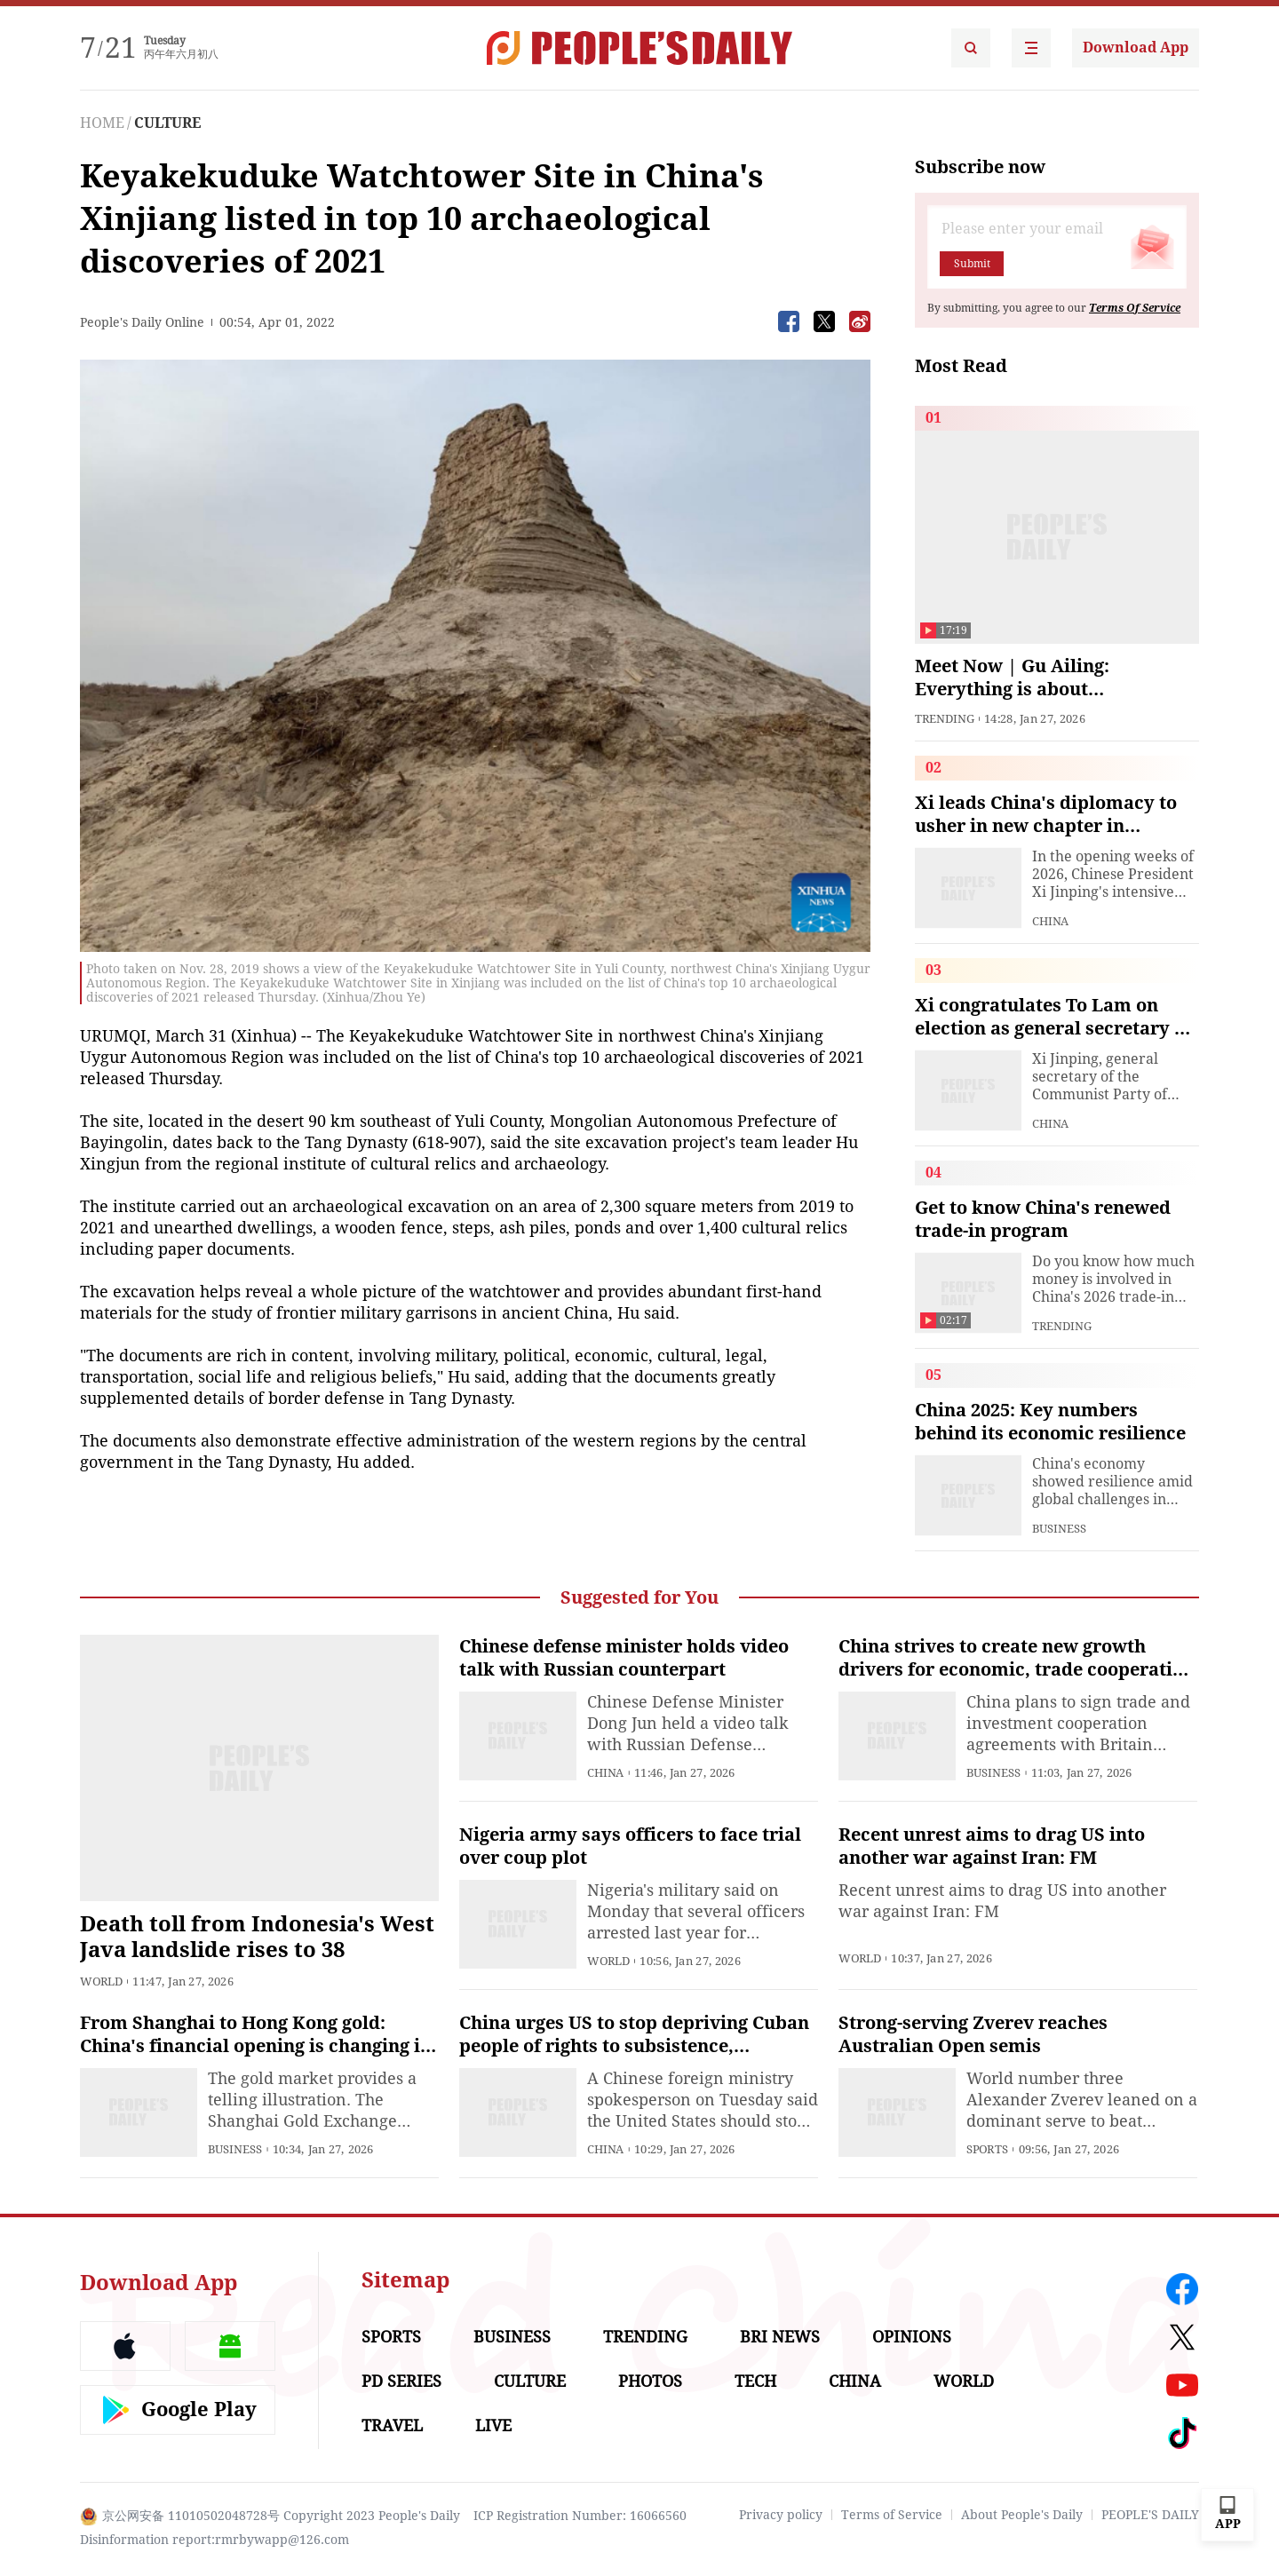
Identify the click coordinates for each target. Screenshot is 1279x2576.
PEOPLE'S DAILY (1150, 2515)
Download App (1135, 47)
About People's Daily (1022, 2515)
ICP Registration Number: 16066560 (580, 2516)
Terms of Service (891, 2515)
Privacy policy (780, 2515)
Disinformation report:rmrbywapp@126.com (214, 2539)
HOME (102, 123)
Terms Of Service (1134, 308)
